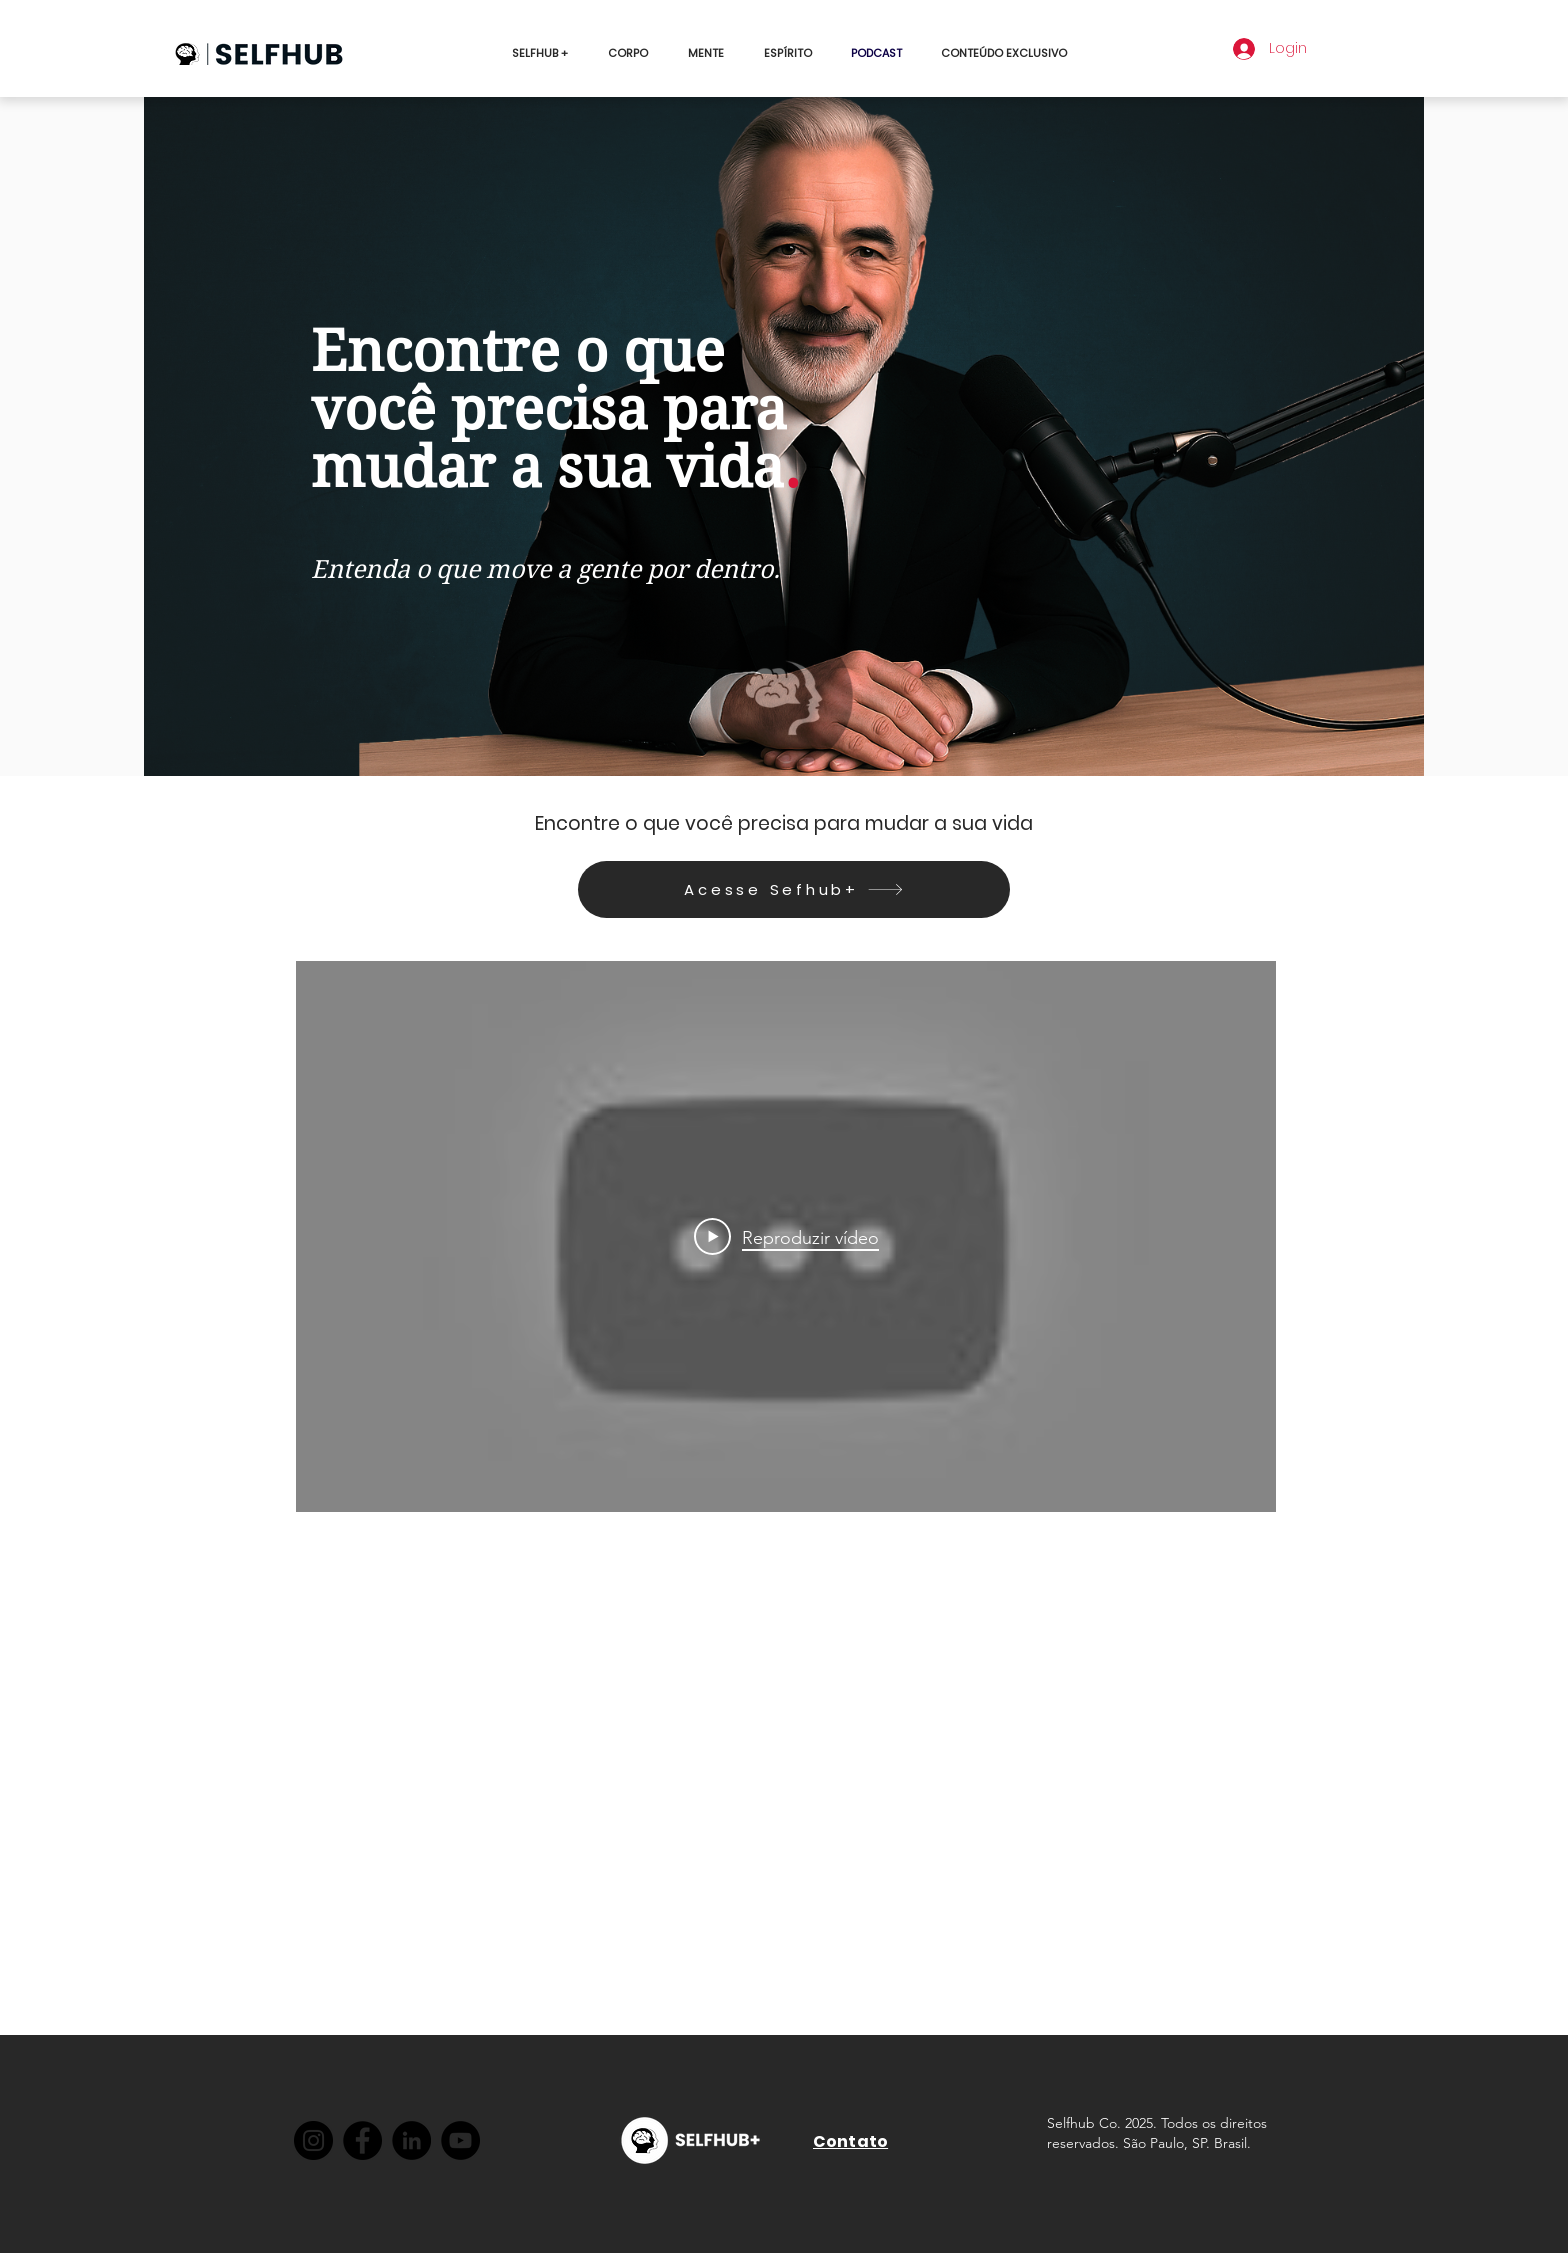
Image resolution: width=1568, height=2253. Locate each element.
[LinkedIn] (411, 2140)
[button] (1004, 53)
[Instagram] (313, 2140)
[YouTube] (460, 2140)
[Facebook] (362, 2140)
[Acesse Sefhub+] (794, 889)
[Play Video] (786, 1237)
